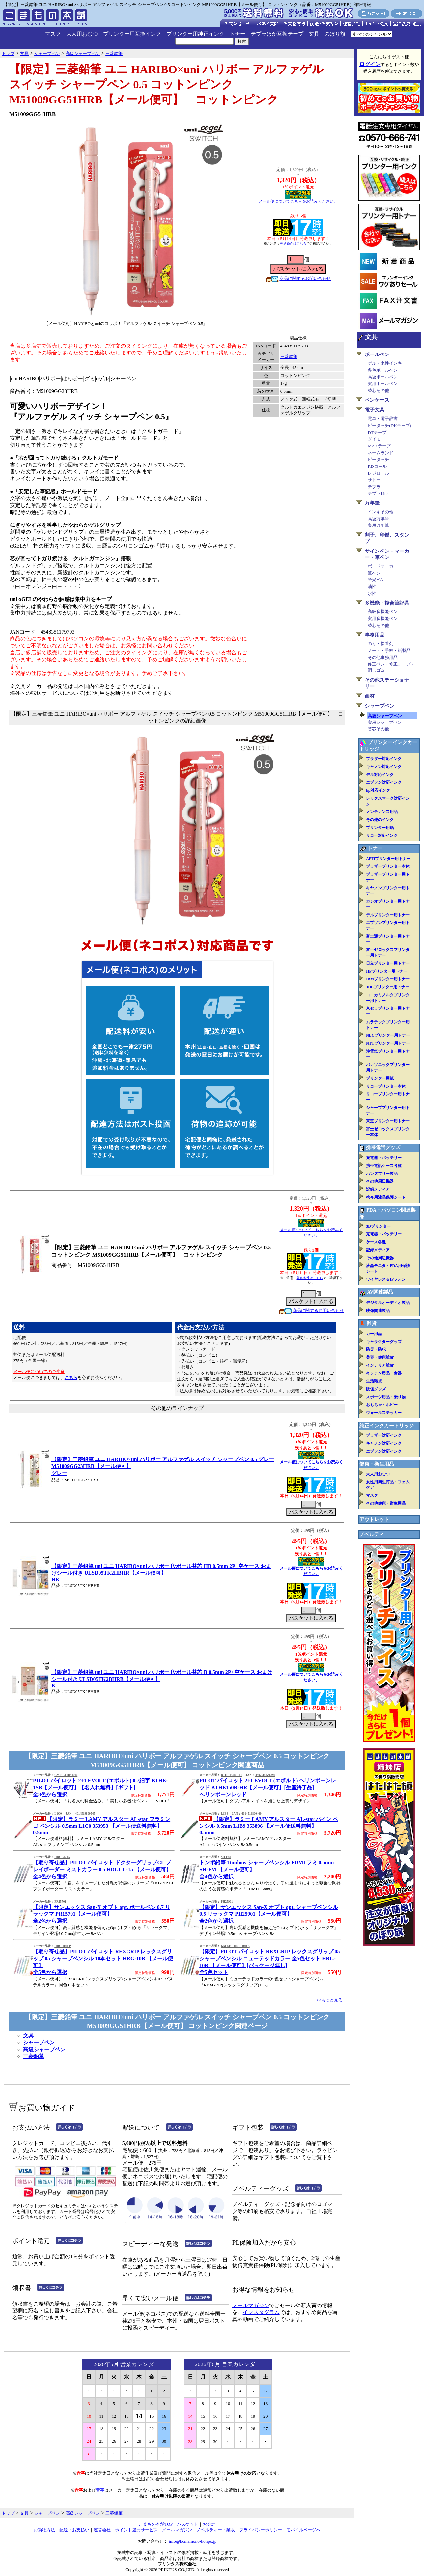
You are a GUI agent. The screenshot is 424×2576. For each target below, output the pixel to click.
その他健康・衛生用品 (386, 1503)
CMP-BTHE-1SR (65, 1775)
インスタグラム (261, 2312)
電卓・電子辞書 (383, 418)
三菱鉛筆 (288, 356)
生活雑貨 (374, 1381)
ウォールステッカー (384, 1412)
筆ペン (374, 573)
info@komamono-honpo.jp (192, 2541)
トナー (237, 34)
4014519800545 (85, 1813)
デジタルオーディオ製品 (388, 1302)
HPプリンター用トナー (386, 971)
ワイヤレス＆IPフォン (386, 1279)
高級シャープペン (44, 2049)
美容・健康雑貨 (380, 1357)
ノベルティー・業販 (215, 2529)
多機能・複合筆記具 (387, 603)
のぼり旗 (335, 34)
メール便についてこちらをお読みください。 (298, 201)
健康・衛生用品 (376, 1464)
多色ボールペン (383, 370)
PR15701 (60, 1901)
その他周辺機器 (380, 1181)
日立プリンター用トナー (388, 963)
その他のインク (380, 819)
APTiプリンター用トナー (388, 858)
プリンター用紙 (380, 827)
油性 (372, 586)
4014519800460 (251, 1813)
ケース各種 (376, 1242)
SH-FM (226, 1857)
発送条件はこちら (293, 243)
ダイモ (374, 439)
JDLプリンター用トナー (387, 987)
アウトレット (374, 1519)
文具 (314, 34)
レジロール (378, 473)
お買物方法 (44, 2529)
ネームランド (380, 452)
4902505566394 (265, 1775)
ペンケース (377, 400)
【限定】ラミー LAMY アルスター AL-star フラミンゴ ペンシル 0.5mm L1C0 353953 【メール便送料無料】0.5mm (101, 1825)
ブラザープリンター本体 (388, 866)
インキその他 (380, 511)
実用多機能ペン (383, 618)
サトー (374, 479)
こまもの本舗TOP (156, 2524)
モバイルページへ (303, 2529)
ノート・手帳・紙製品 (389, 650)
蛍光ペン (376, 579)
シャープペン (39, 2042)
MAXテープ (379, 445)
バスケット (187, 2524)
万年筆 (372, 503)
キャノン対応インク (384, 766)
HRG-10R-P (62, 1946)
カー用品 (374, 1333)
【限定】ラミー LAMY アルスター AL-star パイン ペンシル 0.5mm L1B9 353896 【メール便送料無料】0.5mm (268, 1825)
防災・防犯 (376, 1349)
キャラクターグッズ (384, 1341)
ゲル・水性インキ (385, 363)
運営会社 (102, 2529)
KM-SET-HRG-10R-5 (235, 1946)
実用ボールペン (383, 383)
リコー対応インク (382, 835)
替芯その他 (378, 390)
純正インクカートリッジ (386, 1425)
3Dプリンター (378, 1226)
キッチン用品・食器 (384, 1373)
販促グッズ (376, 1389)
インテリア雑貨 (380, 1365)
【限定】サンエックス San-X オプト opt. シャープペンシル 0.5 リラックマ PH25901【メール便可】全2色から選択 (268, 1914)
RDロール (377, 466)
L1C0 (58, 1813)
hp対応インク (378, 790)
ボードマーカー (383, 566)
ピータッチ (378, 459)
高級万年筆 (378, 518)
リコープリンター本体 (386, 1086)
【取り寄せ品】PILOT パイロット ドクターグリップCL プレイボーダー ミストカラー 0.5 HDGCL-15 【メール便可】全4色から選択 (102, 1869)
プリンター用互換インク (132, 34)
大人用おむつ (82, 34)
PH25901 (227, 1901)
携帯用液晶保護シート (386, 1197)
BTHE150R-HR (231, 1775)
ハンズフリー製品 (382, 1173)
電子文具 (374, 409)
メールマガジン (250, 2305)
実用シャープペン (385, 722)
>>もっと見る (330, 1999)
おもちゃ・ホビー (382, 1404)
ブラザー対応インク (384, 758)
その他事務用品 (383, 657)
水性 (372, 593)
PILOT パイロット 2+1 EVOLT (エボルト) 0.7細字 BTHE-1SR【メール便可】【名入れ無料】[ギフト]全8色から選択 (100, 1787)
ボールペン (377, 354)
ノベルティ (371, 1534)
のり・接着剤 (380, 643)
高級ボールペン (383, 376)
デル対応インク (380, 774)
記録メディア (378, 1189)
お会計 (209, 2524)
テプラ (374, 486)
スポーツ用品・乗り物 (386, 1397)
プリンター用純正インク (195, 34)
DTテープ (377, 432)
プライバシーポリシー (260, 2529)
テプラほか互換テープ (277, 34)
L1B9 (224, 1813)
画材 (370, 696)
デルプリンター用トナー (388, 915)
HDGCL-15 (62, 1857)
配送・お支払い (74, 2529)
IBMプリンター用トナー (388, 979)
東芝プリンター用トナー (388, 1121)
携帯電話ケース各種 (384, 1165)
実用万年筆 (378, 525)
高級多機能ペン (383, 611)
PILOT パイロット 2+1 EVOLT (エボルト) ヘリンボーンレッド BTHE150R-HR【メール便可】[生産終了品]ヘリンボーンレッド (267, 1787)
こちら (71, 1377)
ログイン (370, 64)
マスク (53, 34)
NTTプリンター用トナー (388, 1043)
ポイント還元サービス (136, 2529)
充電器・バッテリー (384, 1157)
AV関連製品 (380, 1292)
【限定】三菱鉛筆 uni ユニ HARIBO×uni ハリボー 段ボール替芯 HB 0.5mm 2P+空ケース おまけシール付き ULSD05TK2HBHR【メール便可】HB (161, 1572)
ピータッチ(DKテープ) (389, 425)
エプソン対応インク (384, 782)
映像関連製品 (378, 1310)
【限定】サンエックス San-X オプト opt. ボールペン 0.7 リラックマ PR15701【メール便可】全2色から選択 (101, 1914)
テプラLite (377, 493)
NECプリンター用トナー (388, 1035)
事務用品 (374, 634)
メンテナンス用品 (382, 811)
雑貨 (372, 1323)
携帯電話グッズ (383, 1147)
